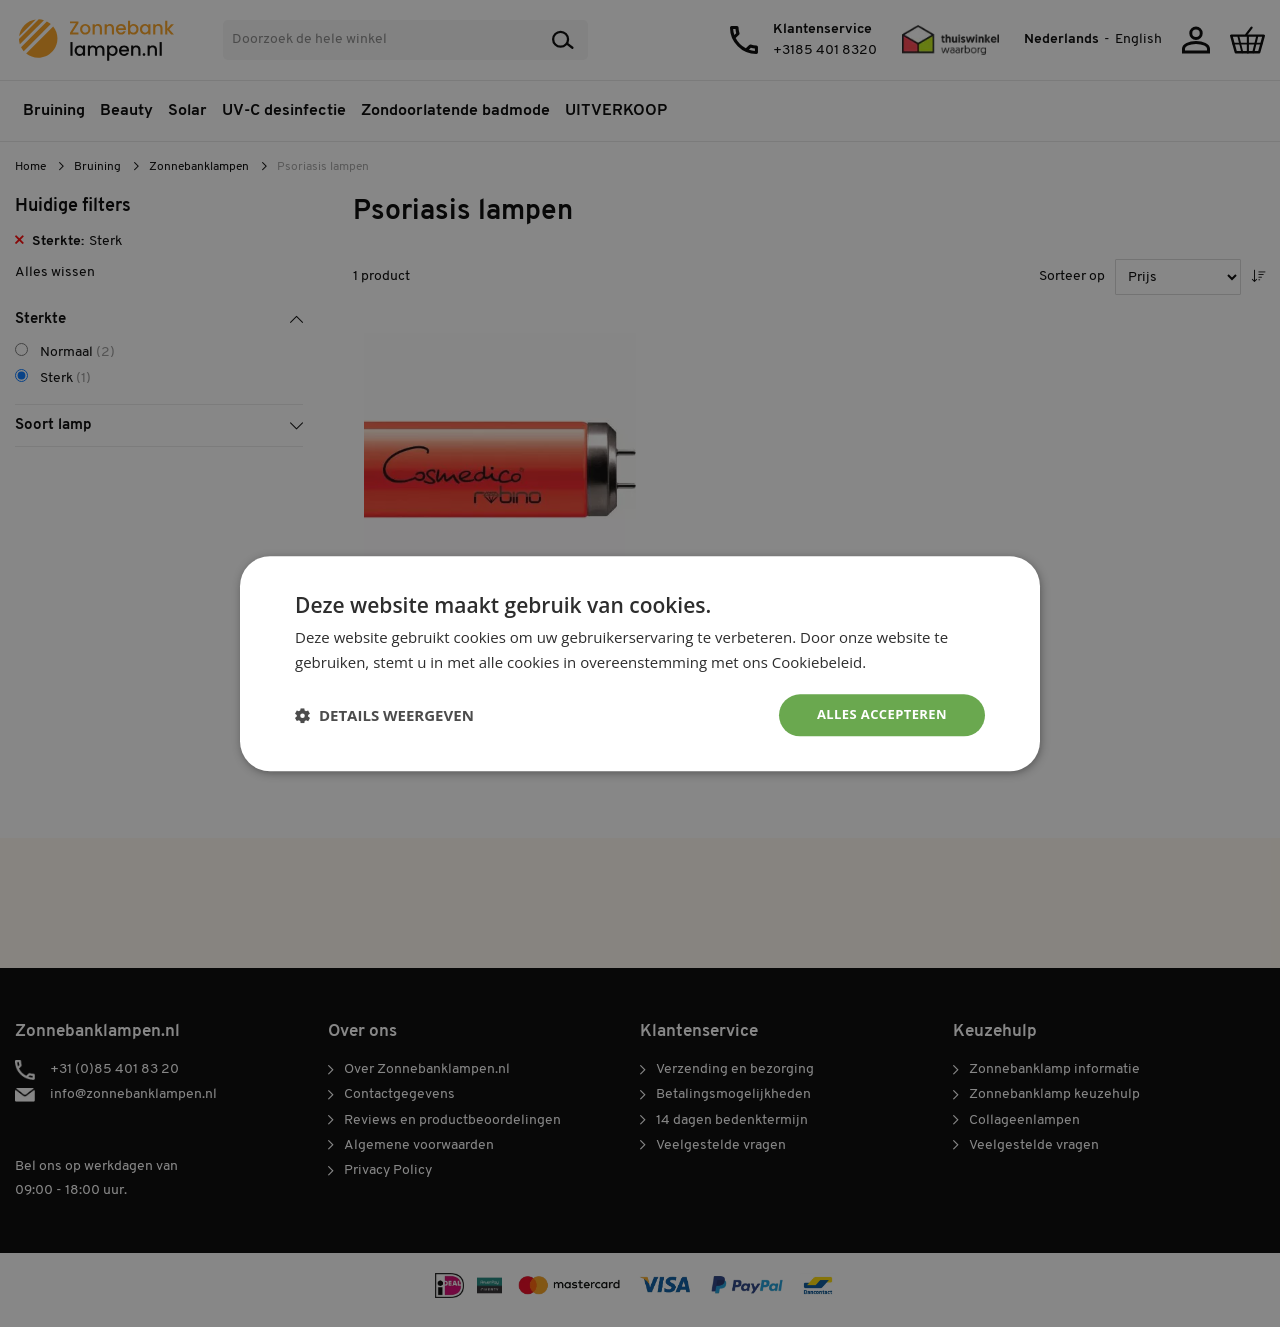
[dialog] (640, 663)
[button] (384, 715)
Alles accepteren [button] (877, 714)
